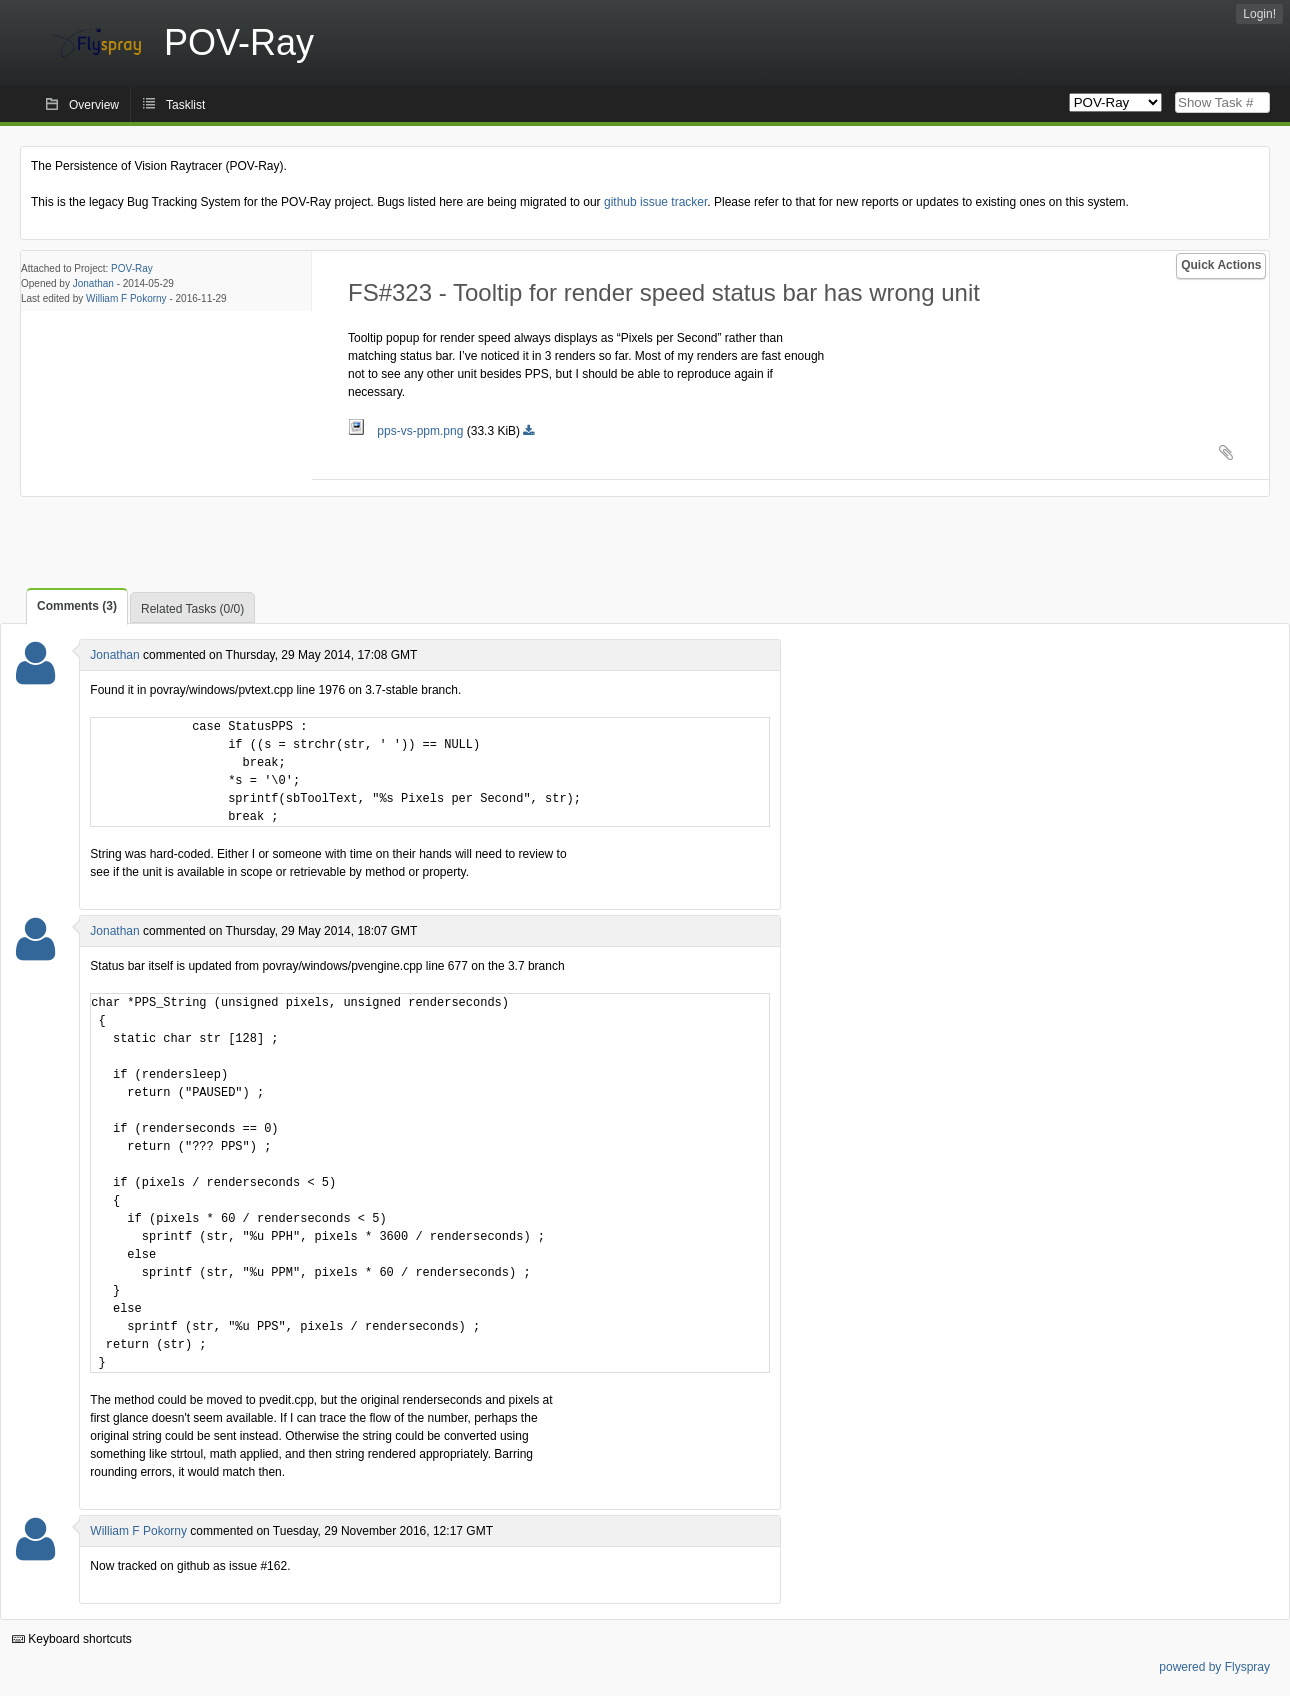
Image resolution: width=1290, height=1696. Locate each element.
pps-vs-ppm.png (407, 431)
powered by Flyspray (1214, 1667)
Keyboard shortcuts (72, 1639)
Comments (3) (77, 606)
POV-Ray (132, 268)
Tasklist (185, 105)
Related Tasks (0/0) (192, 609)
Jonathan (93, 283)
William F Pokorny (126, 298)
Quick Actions (1221, 265)
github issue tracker (655, 202)
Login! (1259, 14)
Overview (94, 105)
